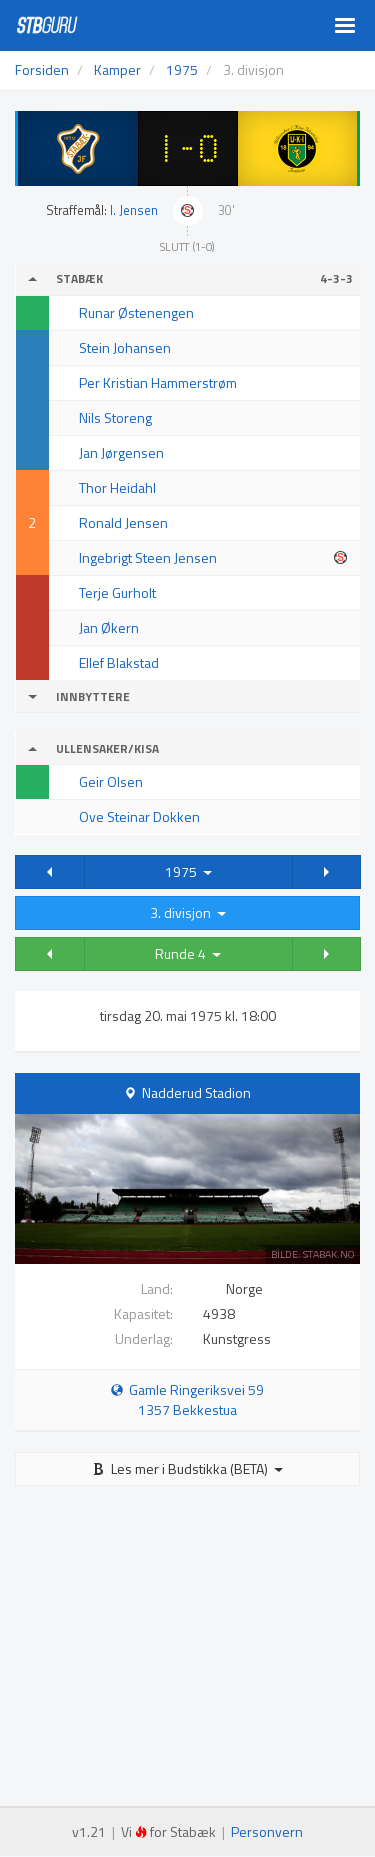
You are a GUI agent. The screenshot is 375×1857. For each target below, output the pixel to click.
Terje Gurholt (117, 592)
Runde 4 (188, 953)
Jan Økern (109, 627)
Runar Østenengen (136, 312)
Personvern (267, 1831)
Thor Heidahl (117, 487)
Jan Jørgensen (121, 452)
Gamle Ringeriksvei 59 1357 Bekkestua (187, 1399)
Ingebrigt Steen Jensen (148, 557)
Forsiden (42, 69)
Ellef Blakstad (119, 662)
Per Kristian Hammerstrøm (158, 382)
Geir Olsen (111, 781)
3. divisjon (188, 912)
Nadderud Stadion (196, 1092)
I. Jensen (134, 210)
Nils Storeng (115, 417)
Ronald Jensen (123, 522)
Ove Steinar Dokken (139, 816)
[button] (50, 872)
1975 (188, 871)
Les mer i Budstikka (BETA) (188, 1468)
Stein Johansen (125, 347)
